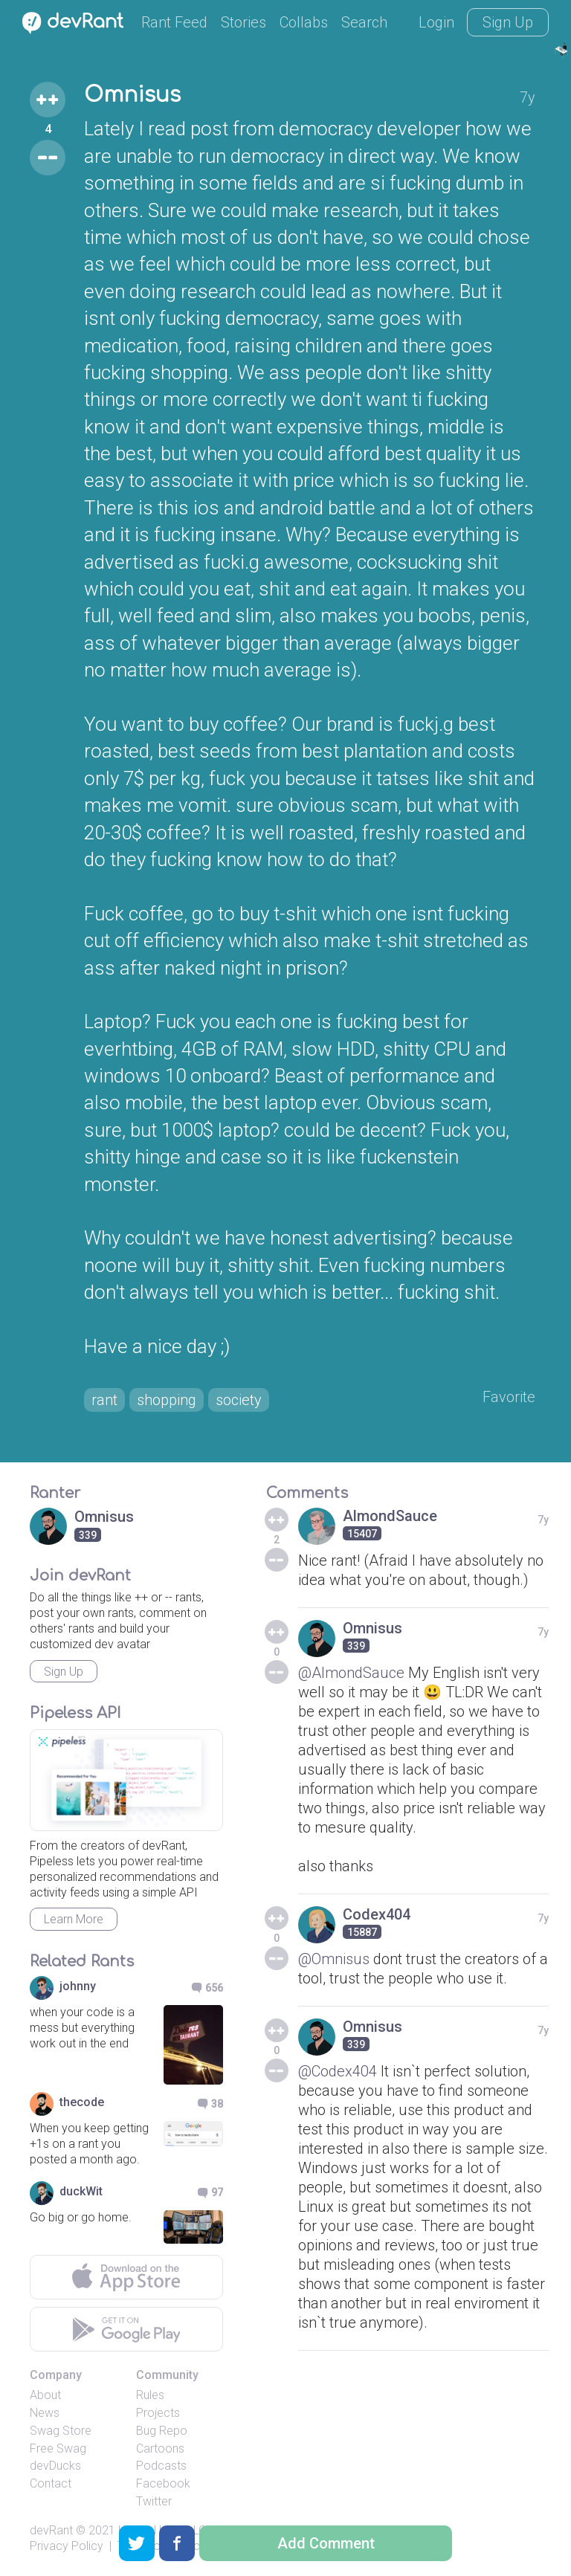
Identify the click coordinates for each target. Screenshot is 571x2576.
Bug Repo (161, 2431)
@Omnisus (334, 1959)
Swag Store (60, 2431)
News (44, 2413)
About (45, 2395)
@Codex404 (337, 2071)
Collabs (304, 22)
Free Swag (58, 2448)
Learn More (73, 1919)
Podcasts (161, 2466)
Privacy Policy (66, 2546)
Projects (158, 2413)
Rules (150, 2395)
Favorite (509, 1397)
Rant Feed (174, 22)
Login (436, 22)
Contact (50, 2483)
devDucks (55, 2466)
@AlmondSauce (351, 1673)
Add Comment (326, 2543)
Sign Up (508, 22)
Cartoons (160, 2448)
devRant (51, 2530)
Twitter (154, 2501)
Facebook (163, 2483)
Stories (243, 22)
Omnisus (132, 95)
